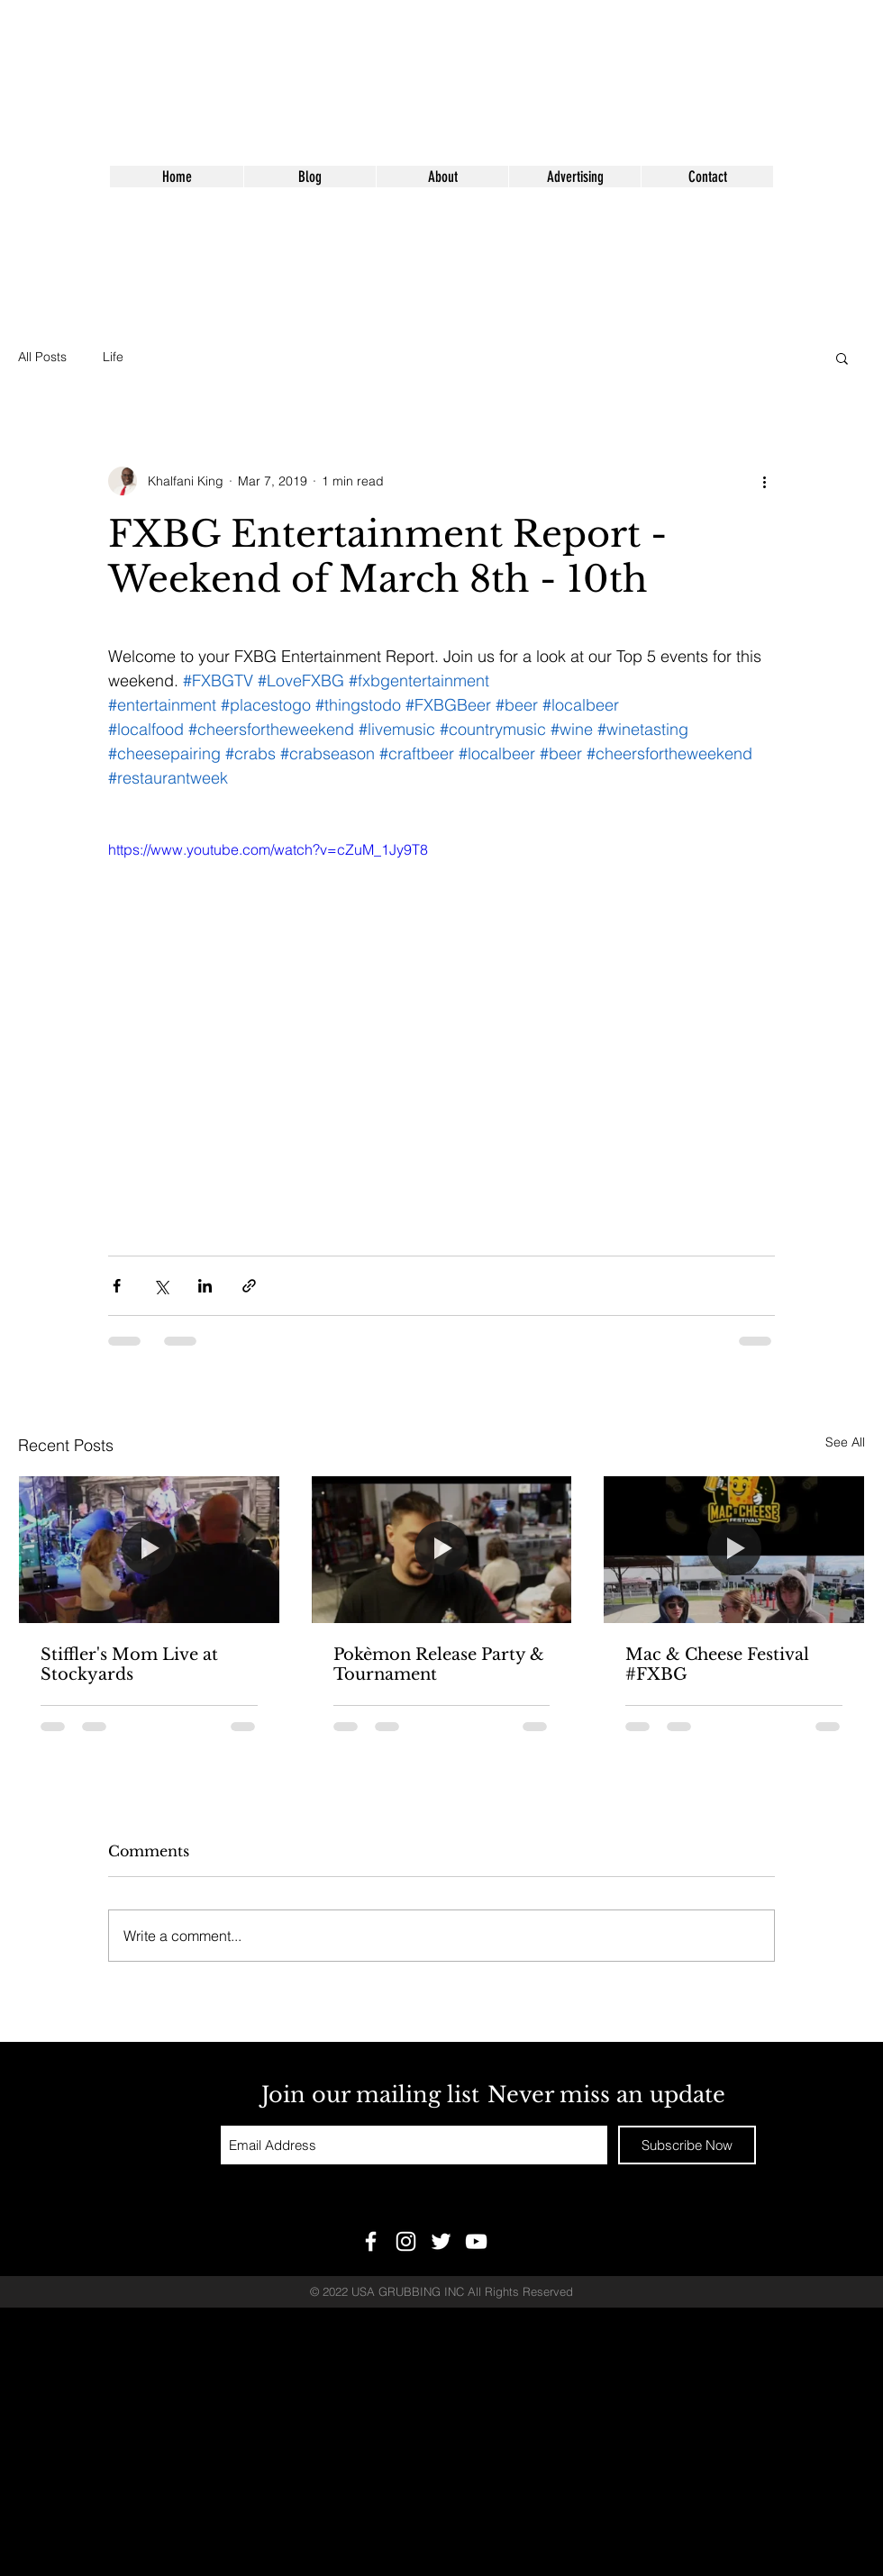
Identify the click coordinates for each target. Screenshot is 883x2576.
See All (845, 1442)
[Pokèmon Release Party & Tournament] (442, 1549)
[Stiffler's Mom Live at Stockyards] (149, 1549)
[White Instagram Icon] (406, 2241)
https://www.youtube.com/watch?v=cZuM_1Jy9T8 (268, 849)
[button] (842, 357)
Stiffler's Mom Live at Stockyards (129, 1664)
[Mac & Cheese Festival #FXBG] (734, 1549)
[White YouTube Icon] (476, 2241)
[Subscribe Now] (687, 2145)
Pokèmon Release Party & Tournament (438, 1664)
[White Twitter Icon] (441, 2241)
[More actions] (764, 481)
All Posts (42, 357)
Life (113, 357)
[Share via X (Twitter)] (160, 1285)
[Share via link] (249, 1285)
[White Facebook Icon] (371, 2241)
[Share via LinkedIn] (205, 1285)
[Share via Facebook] (116, 1285)
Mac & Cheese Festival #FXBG (717, 1664)
